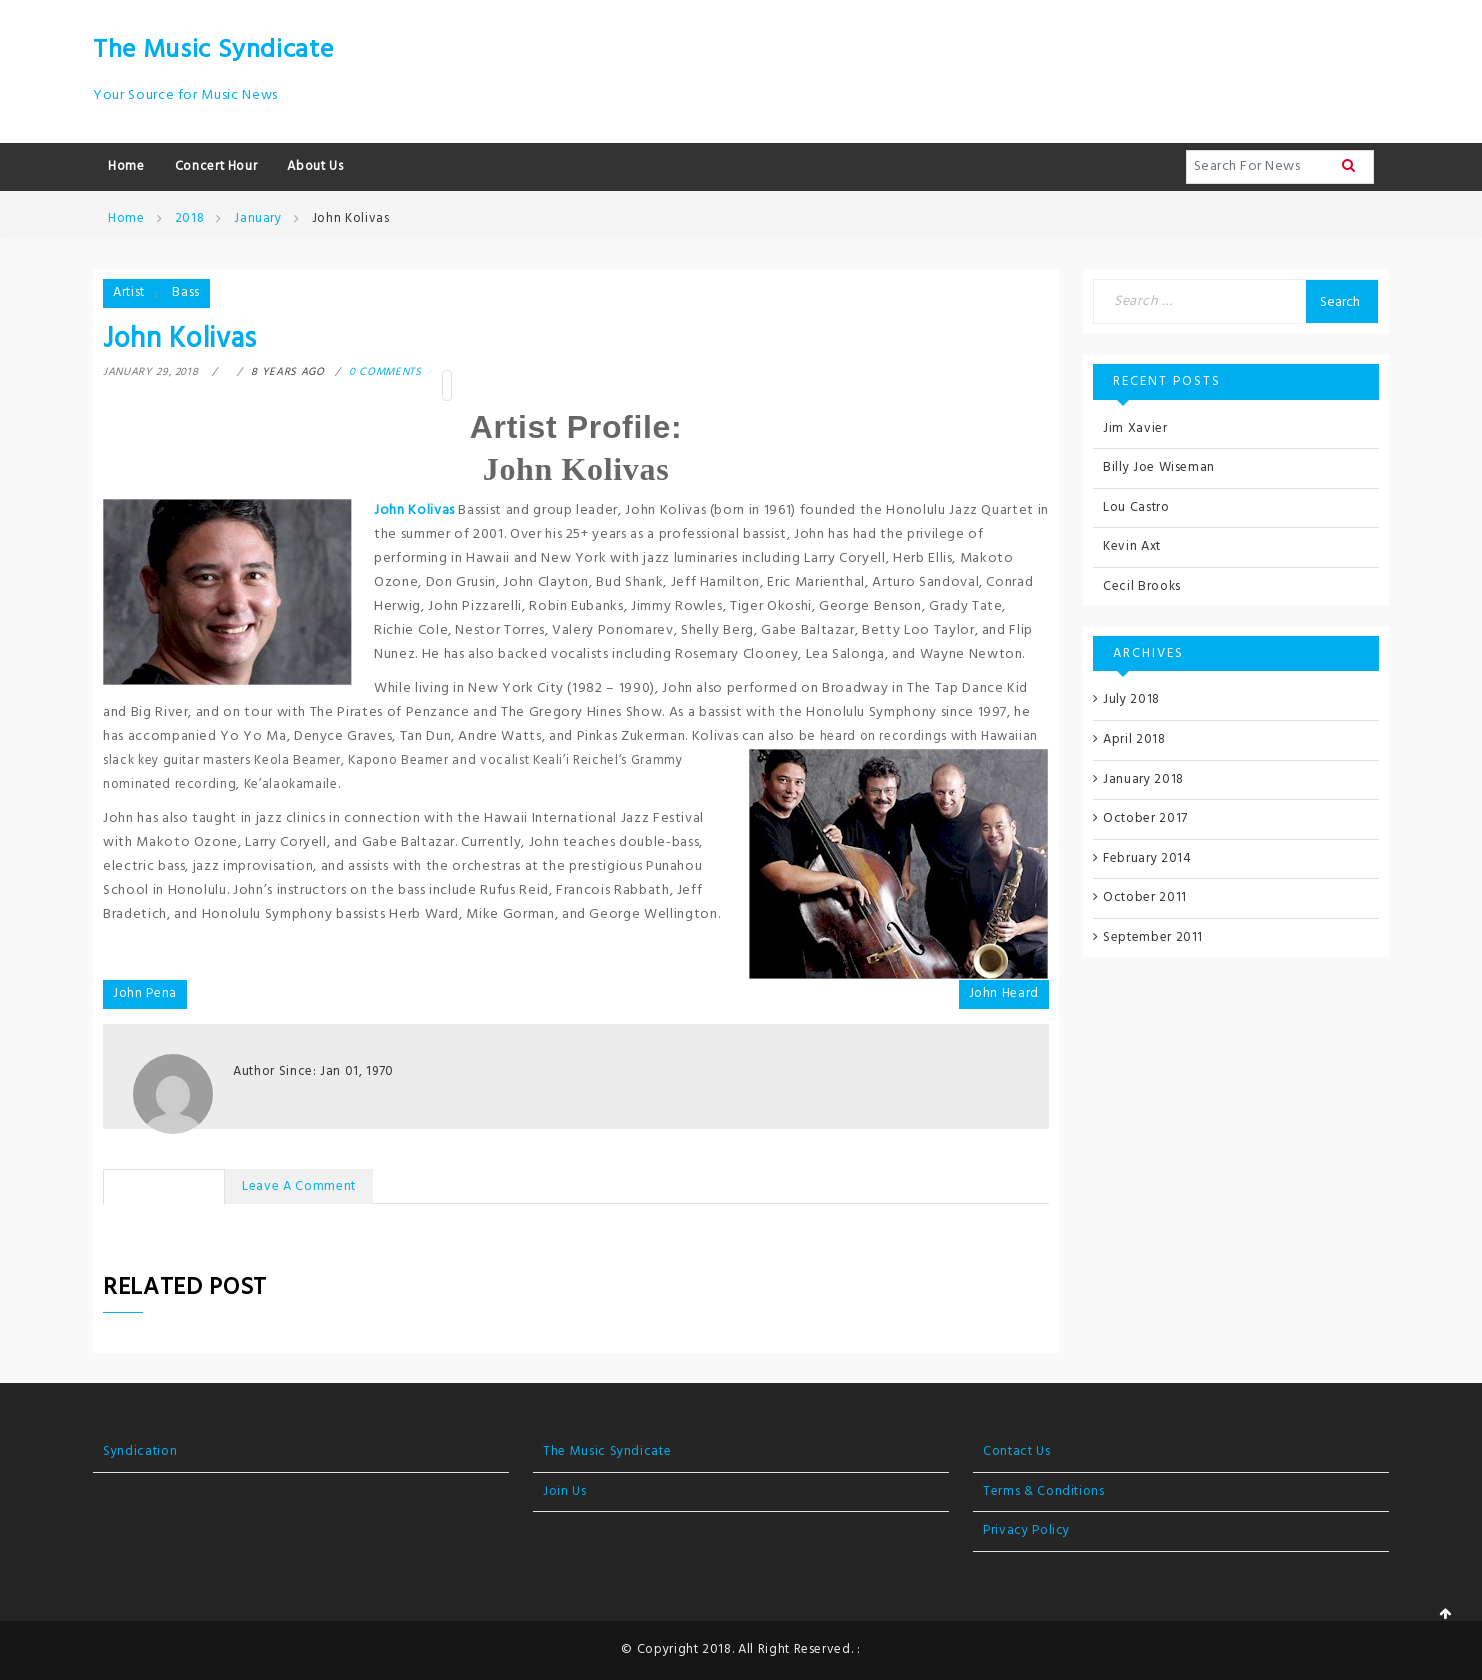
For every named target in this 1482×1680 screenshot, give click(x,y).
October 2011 (1145, 897)
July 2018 (1131, 699)
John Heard (1004, 993)
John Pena (145, 993)
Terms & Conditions (1044, 1491)
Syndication (140, 1451)
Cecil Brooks (1142, 586)
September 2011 (1153, 937)
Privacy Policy (1026, 1530)
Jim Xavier (1135, 428)
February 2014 (1147, 858)
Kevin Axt (1132, 546)
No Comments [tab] (164, 1186)
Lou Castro (1136, 507)
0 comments (385, 372)
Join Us (565, 1491)
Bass (186, 292)
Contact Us (1017, 1451)
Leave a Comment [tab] (299, 1186)
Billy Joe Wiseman (1159, 467)
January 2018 (1143, 779)
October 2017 (1145, 818)
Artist (129, 292)
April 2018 (1134, 739)
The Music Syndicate (213, 50)
